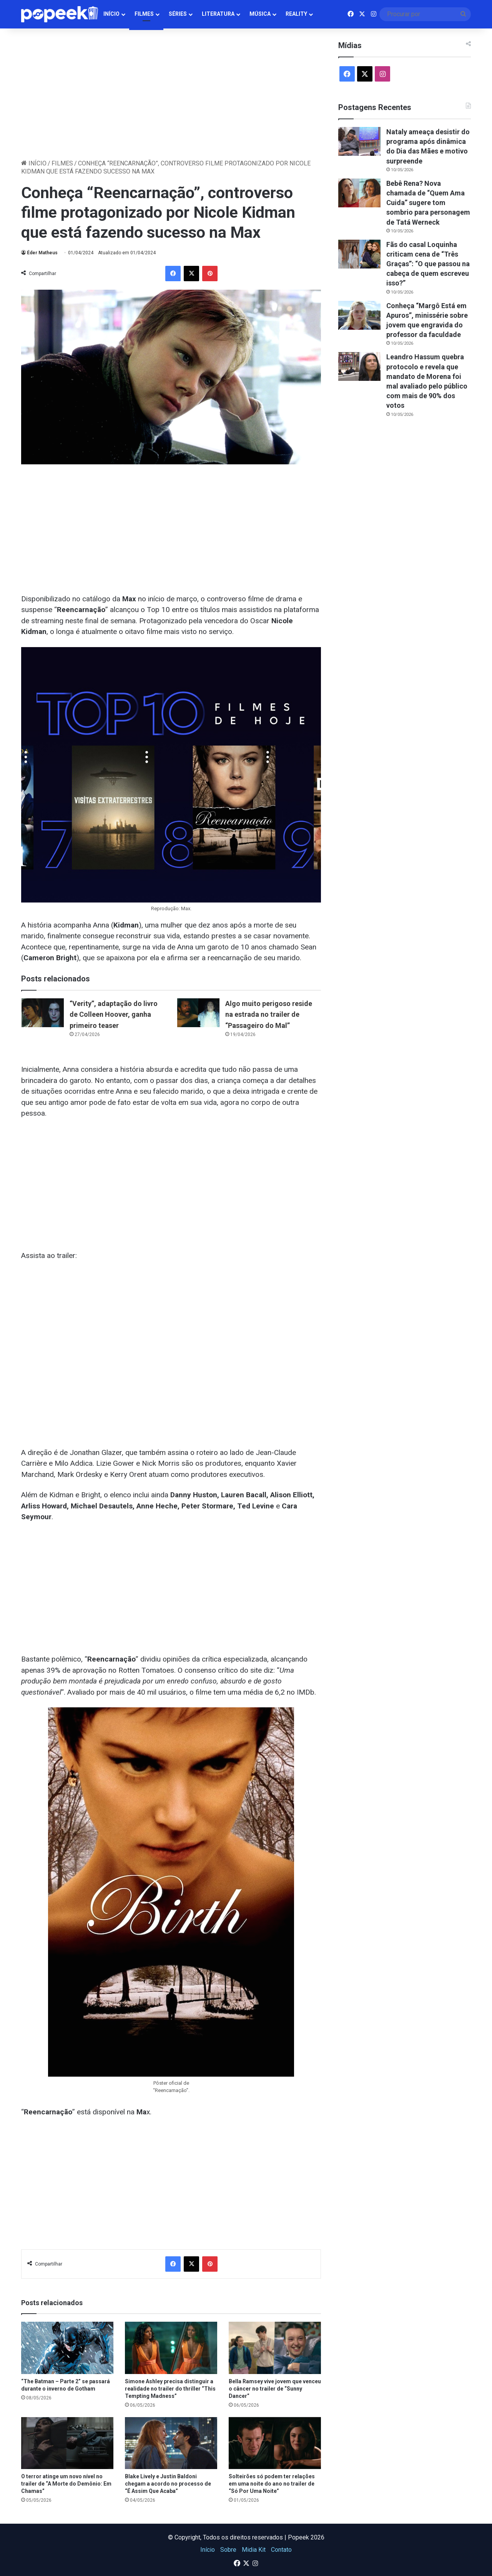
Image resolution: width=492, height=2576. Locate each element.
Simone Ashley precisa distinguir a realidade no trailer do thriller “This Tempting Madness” (170, 2388)
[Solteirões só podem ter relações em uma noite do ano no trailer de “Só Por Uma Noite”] (275, 2443)
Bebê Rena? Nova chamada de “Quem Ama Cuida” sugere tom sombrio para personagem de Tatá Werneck (428, 202)
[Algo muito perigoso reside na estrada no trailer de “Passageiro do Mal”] (198, 1012)
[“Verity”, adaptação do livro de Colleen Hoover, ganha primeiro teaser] (43, 1012)
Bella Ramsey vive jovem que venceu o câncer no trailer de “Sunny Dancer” (275, 2388)
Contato (281, 2549)
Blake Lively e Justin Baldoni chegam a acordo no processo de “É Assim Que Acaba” (168, 2483)
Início (111, 14)
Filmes (144, 14)
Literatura (218, 14)
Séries (178, 14)
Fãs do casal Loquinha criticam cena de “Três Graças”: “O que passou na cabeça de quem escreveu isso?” (428, 263)
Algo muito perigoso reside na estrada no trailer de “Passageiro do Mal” (268, 1014)
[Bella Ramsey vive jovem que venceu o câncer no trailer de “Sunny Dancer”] (275, 2348)
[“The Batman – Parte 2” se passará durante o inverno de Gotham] (67, 2348)
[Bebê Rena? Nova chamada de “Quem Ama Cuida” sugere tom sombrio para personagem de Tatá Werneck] (359, 193)
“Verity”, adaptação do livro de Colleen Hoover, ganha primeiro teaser (114, 1014)
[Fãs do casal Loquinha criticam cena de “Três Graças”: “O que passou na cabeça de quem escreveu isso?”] (359, 254)
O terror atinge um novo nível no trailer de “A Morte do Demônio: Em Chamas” (66, 2483)
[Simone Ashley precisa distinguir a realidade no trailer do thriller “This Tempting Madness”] (171, 2348)
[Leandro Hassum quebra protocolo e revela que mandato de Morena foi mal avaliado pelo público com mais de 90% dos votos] (359, 366)
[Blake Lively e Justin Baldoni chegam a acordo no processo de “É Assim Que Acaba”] (171, 2443)
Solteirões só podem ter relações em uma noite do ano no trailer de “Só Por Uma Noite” (272, 2483)
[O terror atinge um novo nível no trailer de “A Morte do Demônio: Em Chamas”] (67, 2443)
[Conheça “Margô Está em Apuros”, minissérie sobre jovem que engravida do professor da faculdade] (359, 315)
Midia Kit (254, 2549)
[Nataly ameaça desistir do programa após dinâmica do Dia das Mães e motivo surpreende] (359, 141)
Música (260, 14)
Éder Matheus (42, 252)
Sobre (228, 2549)
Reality (296, 14)
